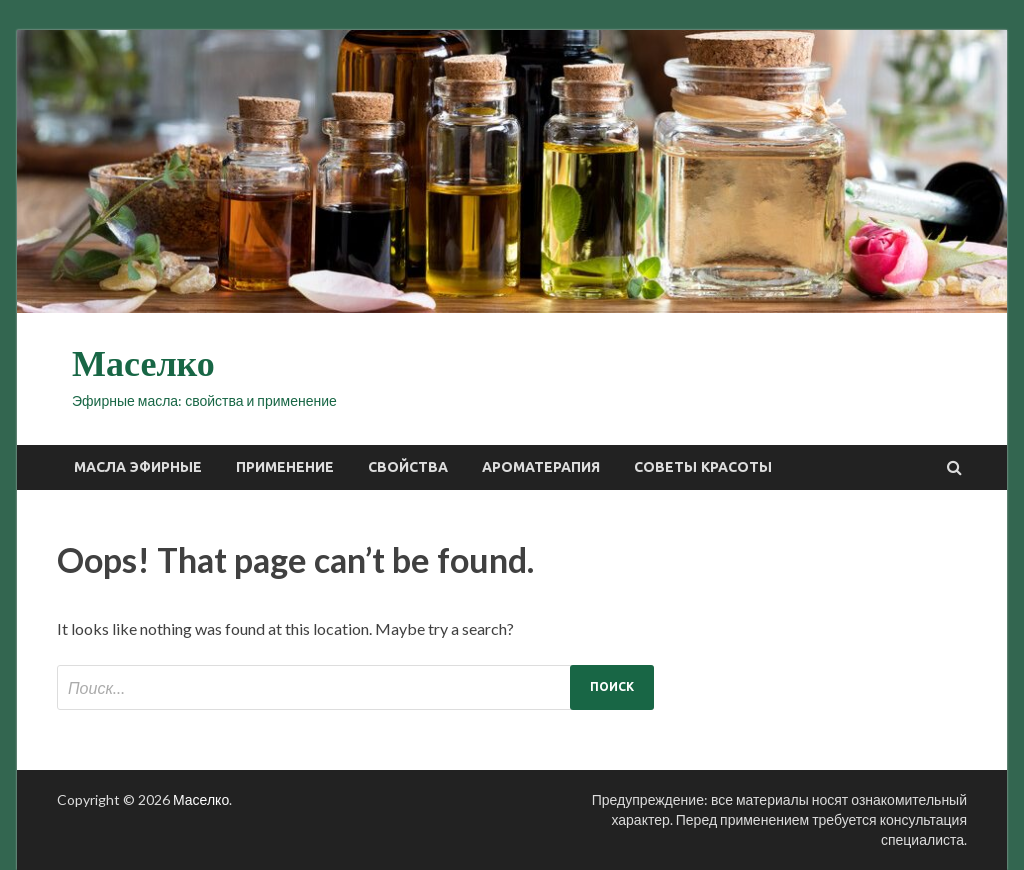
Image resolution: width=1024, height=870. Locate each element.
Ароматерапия (541, 467)
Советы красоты (703, 467)
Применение (285, 467)
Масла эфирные (138, 467)
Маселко (143, 364)
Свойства (408, 467)
